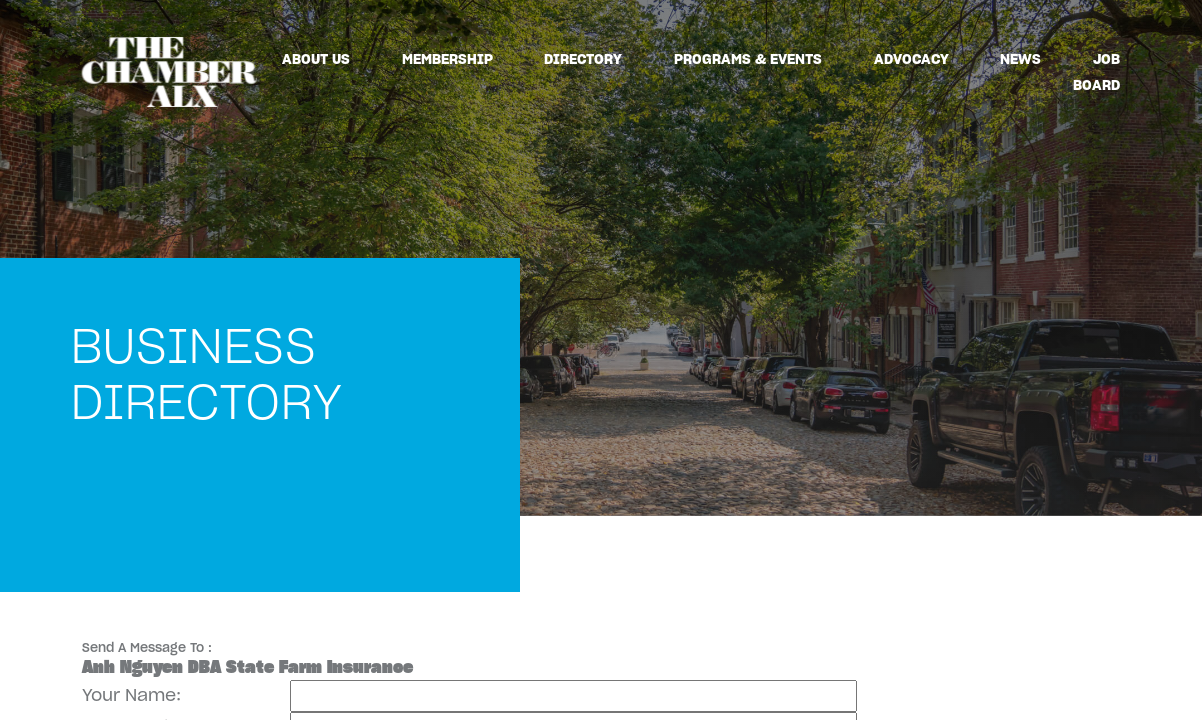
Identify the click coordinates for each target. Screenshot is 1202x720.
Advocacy (911, 59)
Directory (583, 59)
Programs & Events (748, 59)
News (1020, 59)
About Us (316, 59)
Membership (447, 59)
